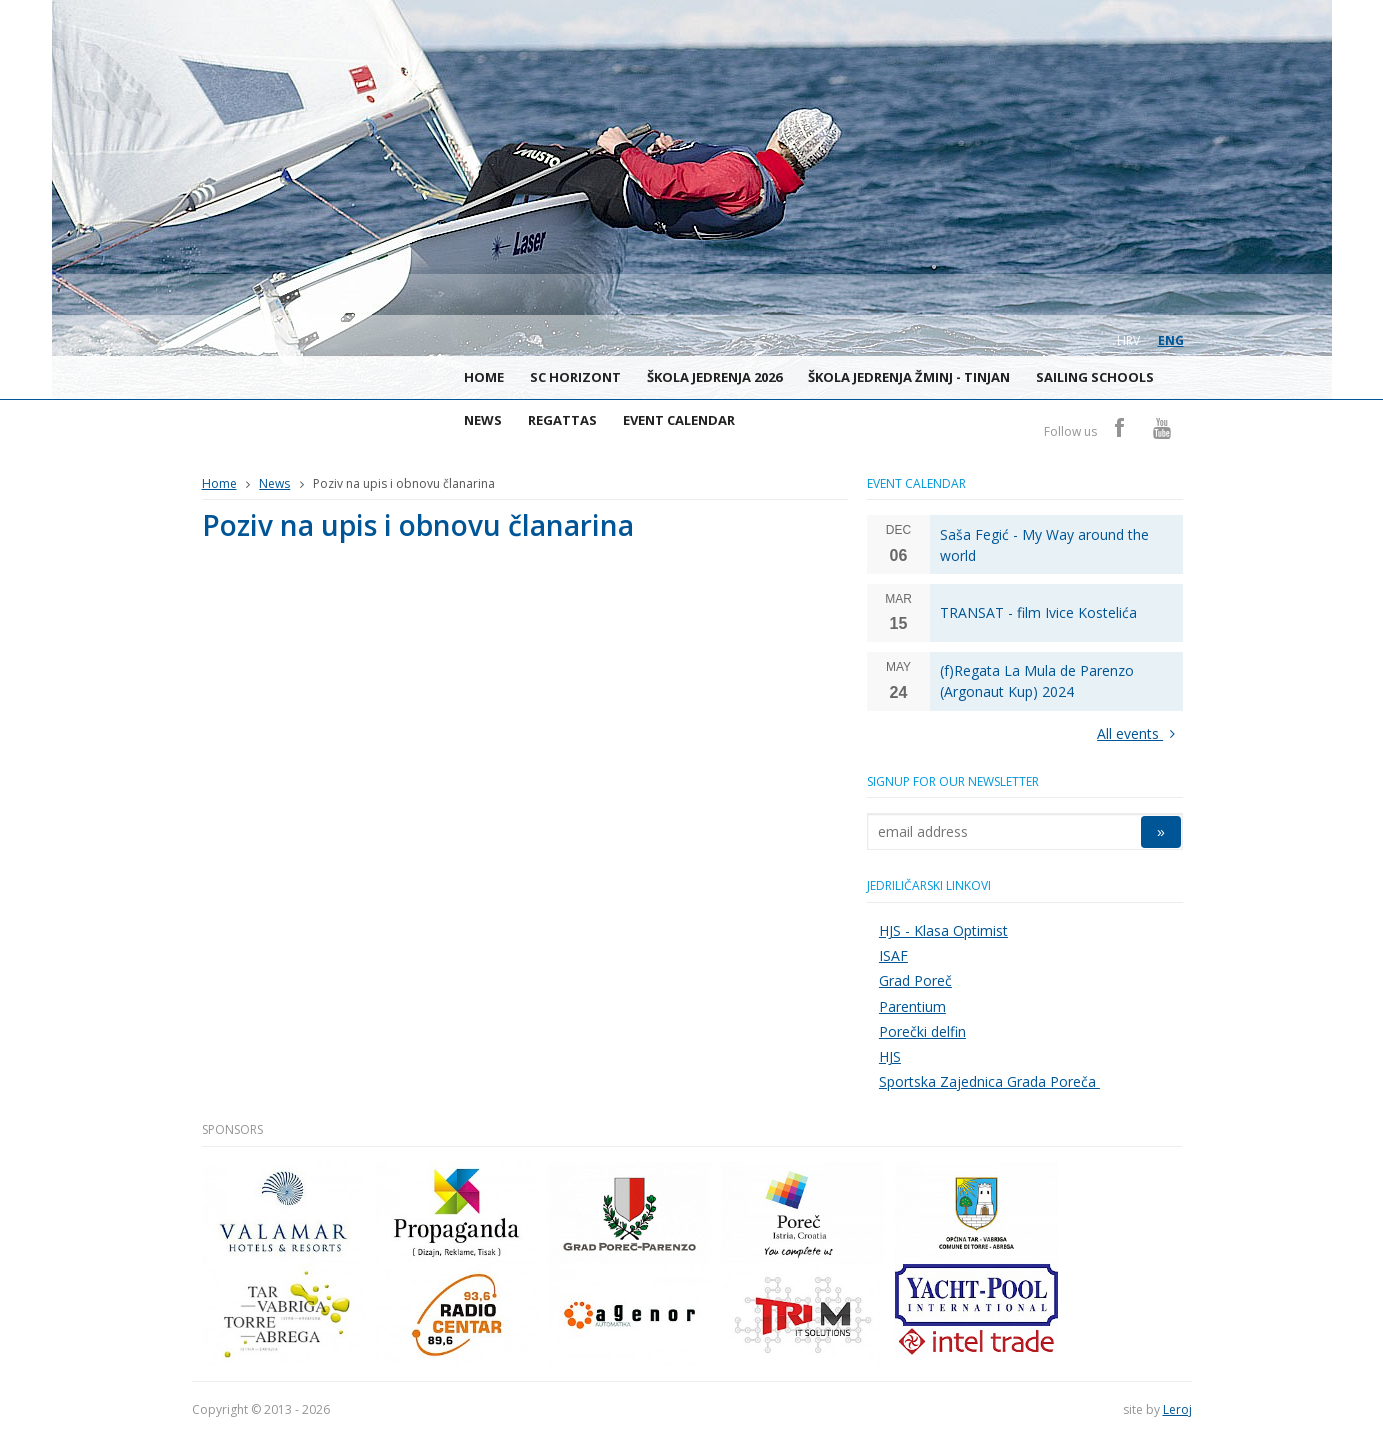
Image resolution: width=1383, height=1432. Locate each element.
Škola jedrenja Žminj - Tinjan (909, 377)
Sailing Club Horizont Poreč (212, 381)
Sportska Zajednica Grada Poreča (989, 1081)
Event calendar (679, 420)
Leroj (1177, 1409)
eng (1171, 340)
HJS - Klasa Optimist (943, 930)
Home (484, 377)
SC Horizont (575, 377)
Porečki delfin (922, 1031)
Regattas (562, 420)
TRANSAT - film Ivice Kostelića (1038, 612)
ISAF (893, 955)
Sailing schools (1095, 377)
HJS (890, 1056)
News (483, 420)
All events (1140, 733)
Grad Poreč (915, 980)
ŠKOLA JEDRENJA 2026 (714, 377)
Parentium (912, 1006)
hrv (1128, 340)
